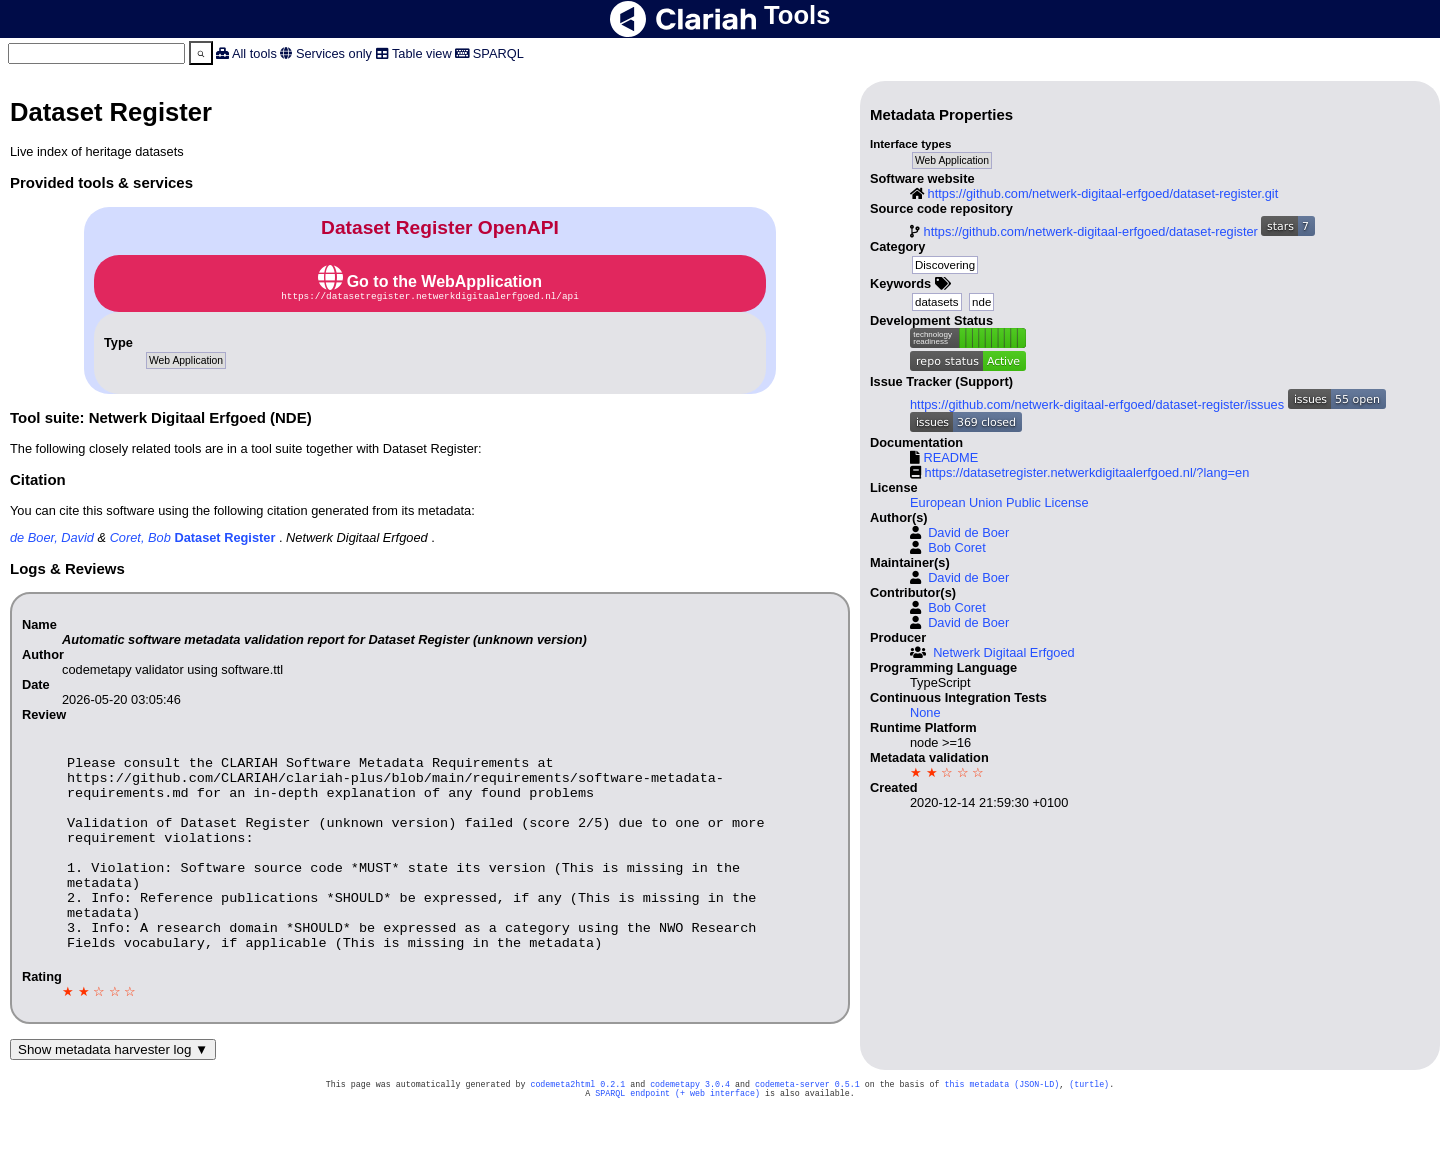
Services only (334, 53)
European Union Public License (999, 502)
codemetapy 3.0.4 (690, 1126)
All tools (254, 53)
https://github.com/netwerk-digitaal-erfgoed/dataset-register (1091, 231)
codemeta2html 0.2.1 (577, 1126)
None (925, 712)
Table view (422, 53)
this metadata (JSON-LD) (1001, 1126)
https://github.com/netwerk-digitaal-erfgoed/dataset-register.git (1103, 193)
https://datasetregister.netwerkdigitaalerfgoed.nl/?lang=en (1087, 472)
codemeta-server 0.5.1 (807, 1126)
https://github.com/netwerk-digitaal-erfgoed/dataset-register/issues (1097, 404)
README (951, 457)
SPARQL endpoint (632, 1137)
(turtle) (1089, 1126)
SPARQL (498, 53)
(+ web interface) (717, 1137)
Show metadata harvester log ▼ (113, 1090)
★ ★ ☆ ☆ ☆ (947, 772)
